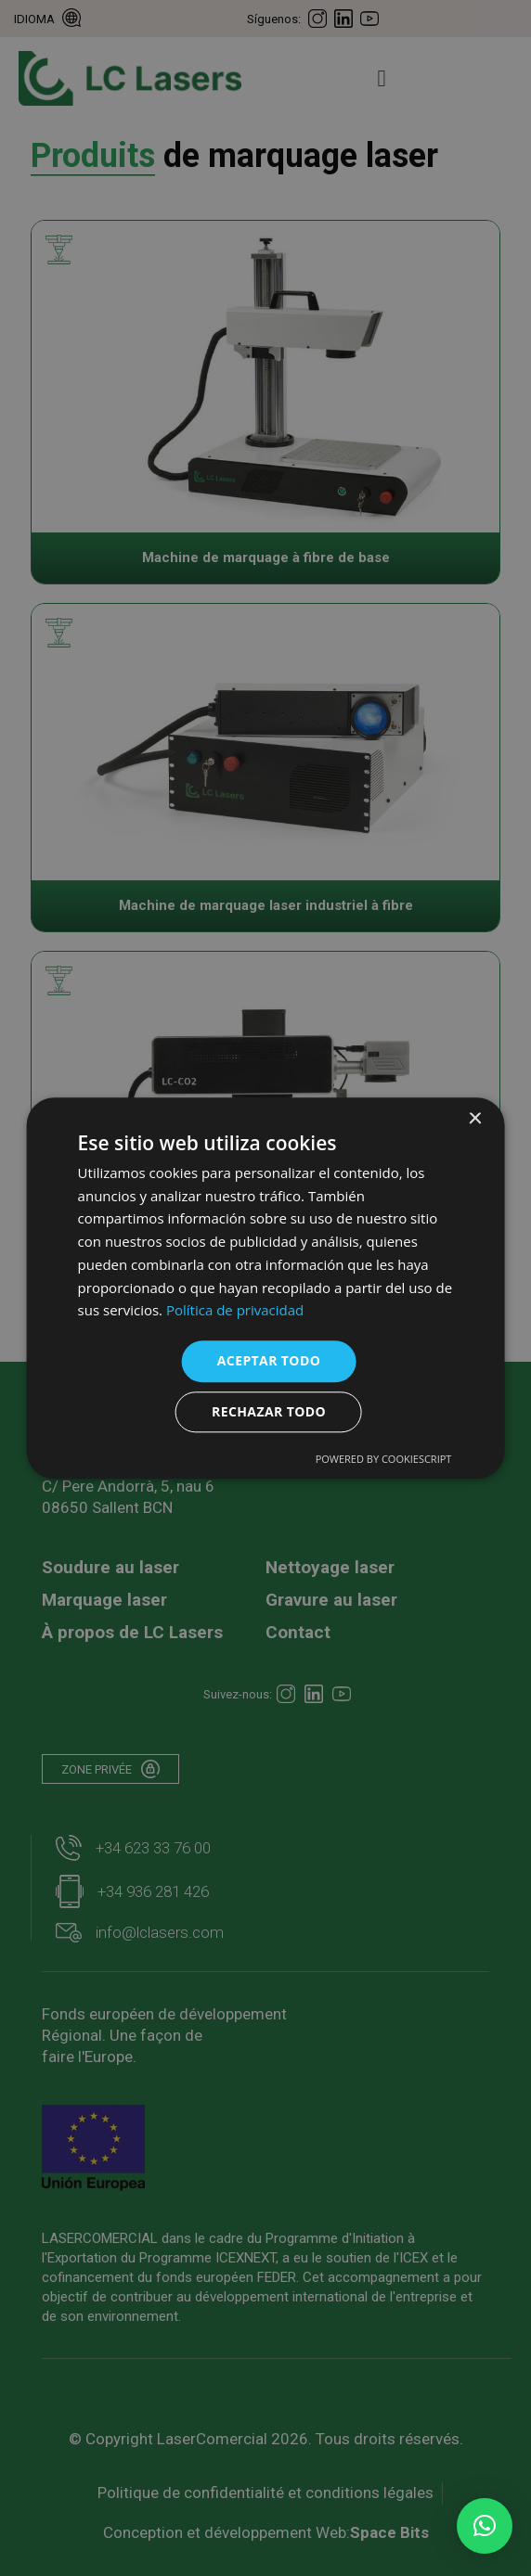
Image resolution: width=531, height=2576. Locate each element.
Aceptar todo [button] (268, 1360)
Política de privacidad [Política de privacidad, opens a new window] (235, 1310)
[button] (484, 2526)
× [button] (474, 1119)
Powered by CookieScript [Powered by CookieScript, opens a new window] (384, 1459)
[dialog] (266, 1288)
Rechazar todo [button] (269, 1411)
